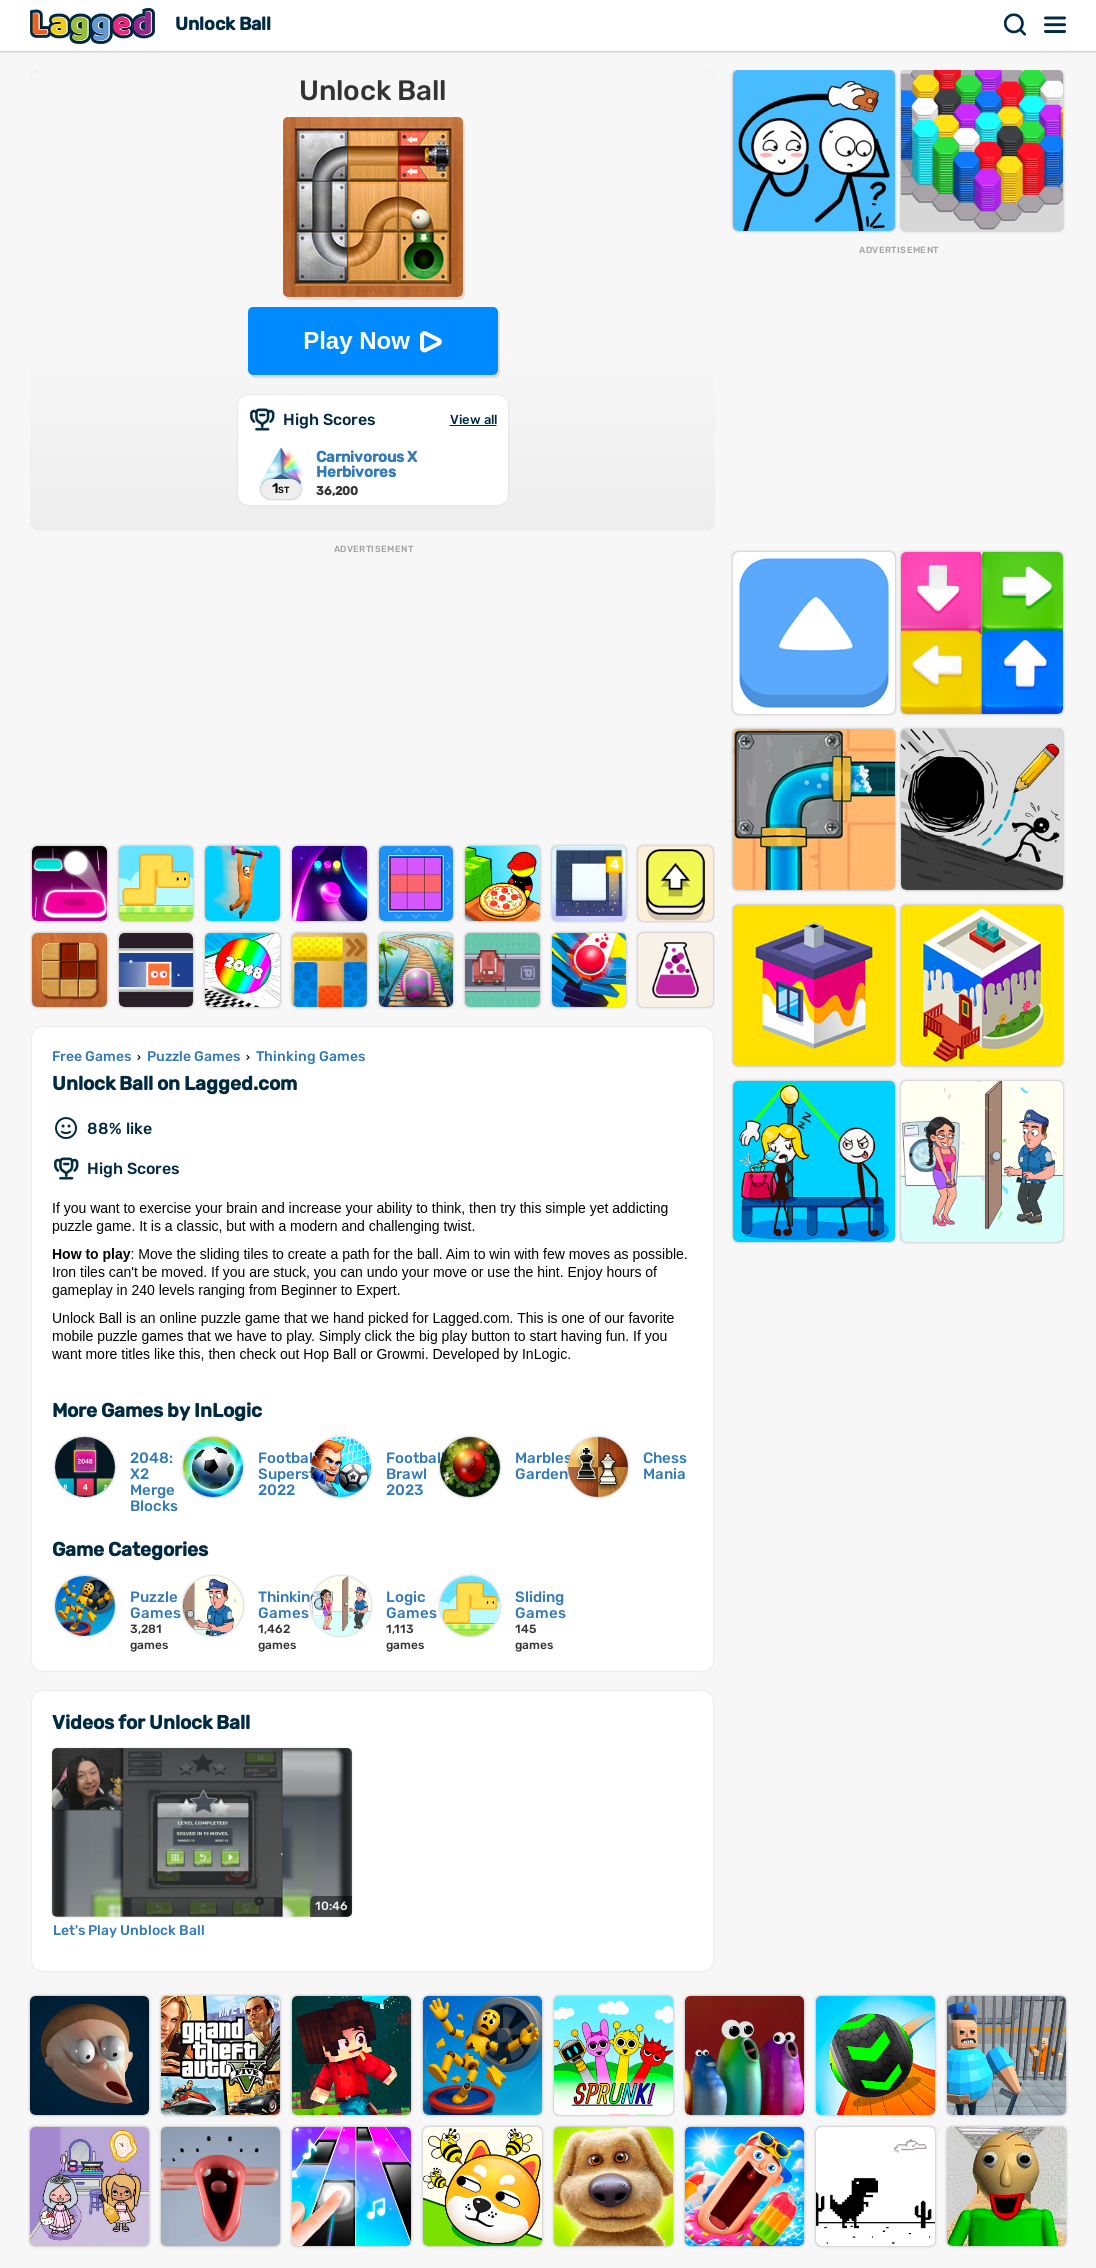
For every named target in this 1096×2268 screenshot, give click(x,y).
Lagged (95, 25)
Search (1016, 25)
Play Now (356, 340)
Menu (1056, 25)
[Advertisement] (372, 696)
